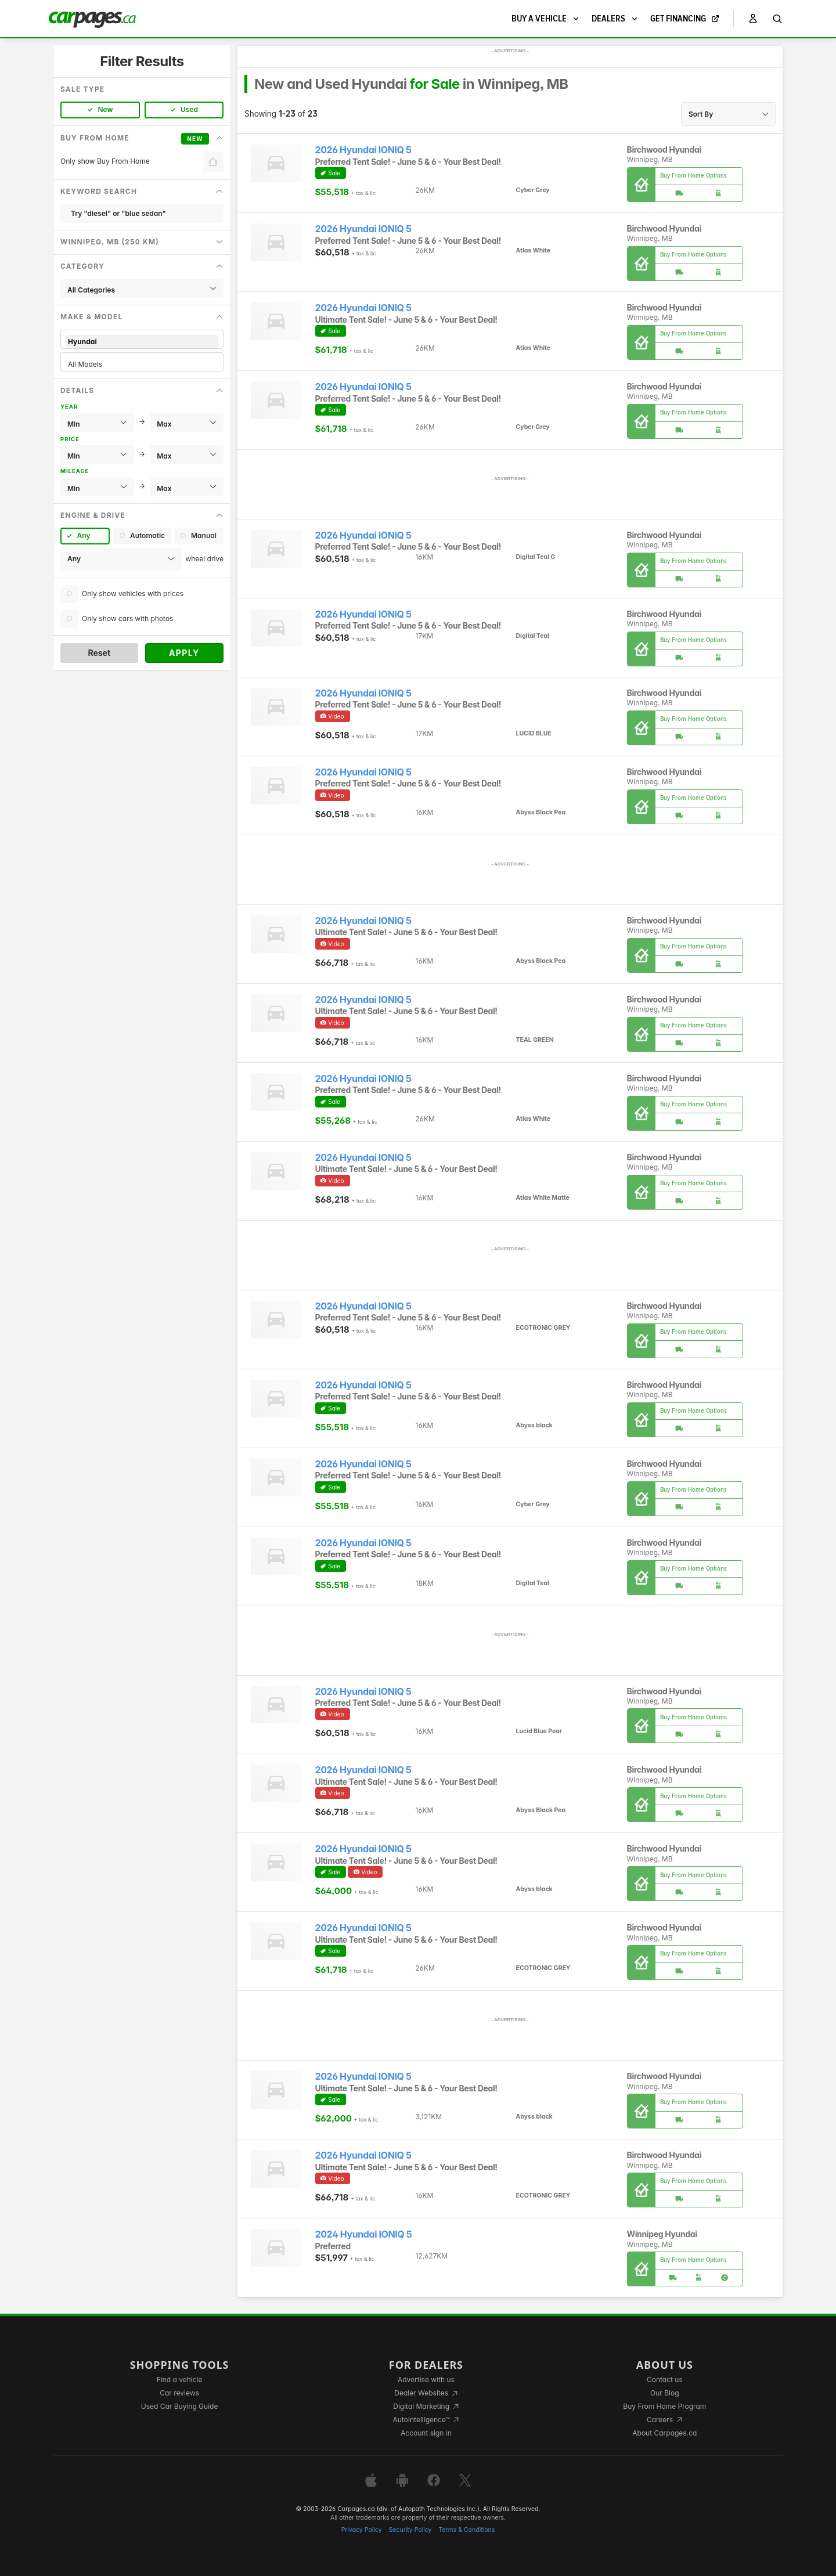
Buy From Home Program (664, 2406)
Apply (184, 653)
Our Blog (664, 2393)
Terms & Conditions (466, 2530)
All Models (142, 364)
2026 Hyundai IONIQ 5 (363, 150)
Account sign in (426, 2433)
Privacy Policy (361, 2530)
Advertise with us (426, 2379)
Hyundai (142, 341)
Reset (99, 653)
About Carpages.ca (664, 2433)
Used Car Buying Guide (179, 2406)
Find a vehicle (180, 2379)
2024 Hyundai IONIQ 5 (363, 2234)
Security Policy (410, 2530)
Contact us (665, 2379)
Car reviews (179, 2393)
